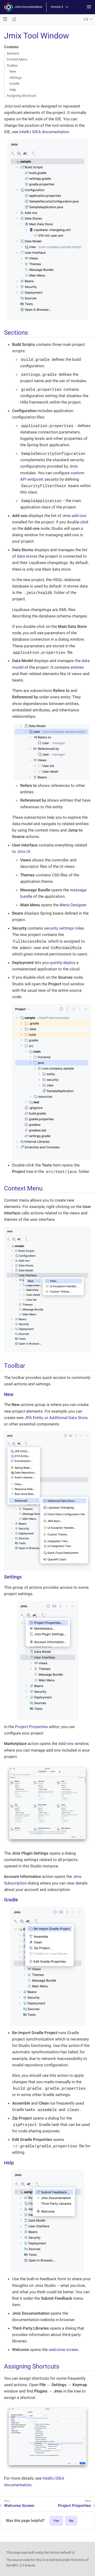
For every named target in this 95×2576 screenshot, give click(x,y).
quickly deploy (62, 962)
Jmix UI (23, 851)
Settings (16, 78)
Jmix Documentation (23, 7)
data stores (27, 556)
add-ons (79, 515)
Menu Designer (73, 905)
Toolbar (12, 65)
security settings (59, 928)
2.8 (85, 19)
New (13, 71)
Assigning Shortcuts (21, 96)
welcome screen (63, 2349)
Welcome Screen (19, 2505)
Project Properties (31, 1726)
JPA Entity (34, 1417)
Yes (56, 2521)
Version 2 (59, 7)
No (71, 2521)
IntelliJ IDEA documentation (44, 131)
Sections (13, 53)
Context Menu (17, 59)
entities (77, 667)
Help (13, 90)
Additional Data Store (68, 1417)
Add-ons (66, 1743)
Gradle (14, 83)
